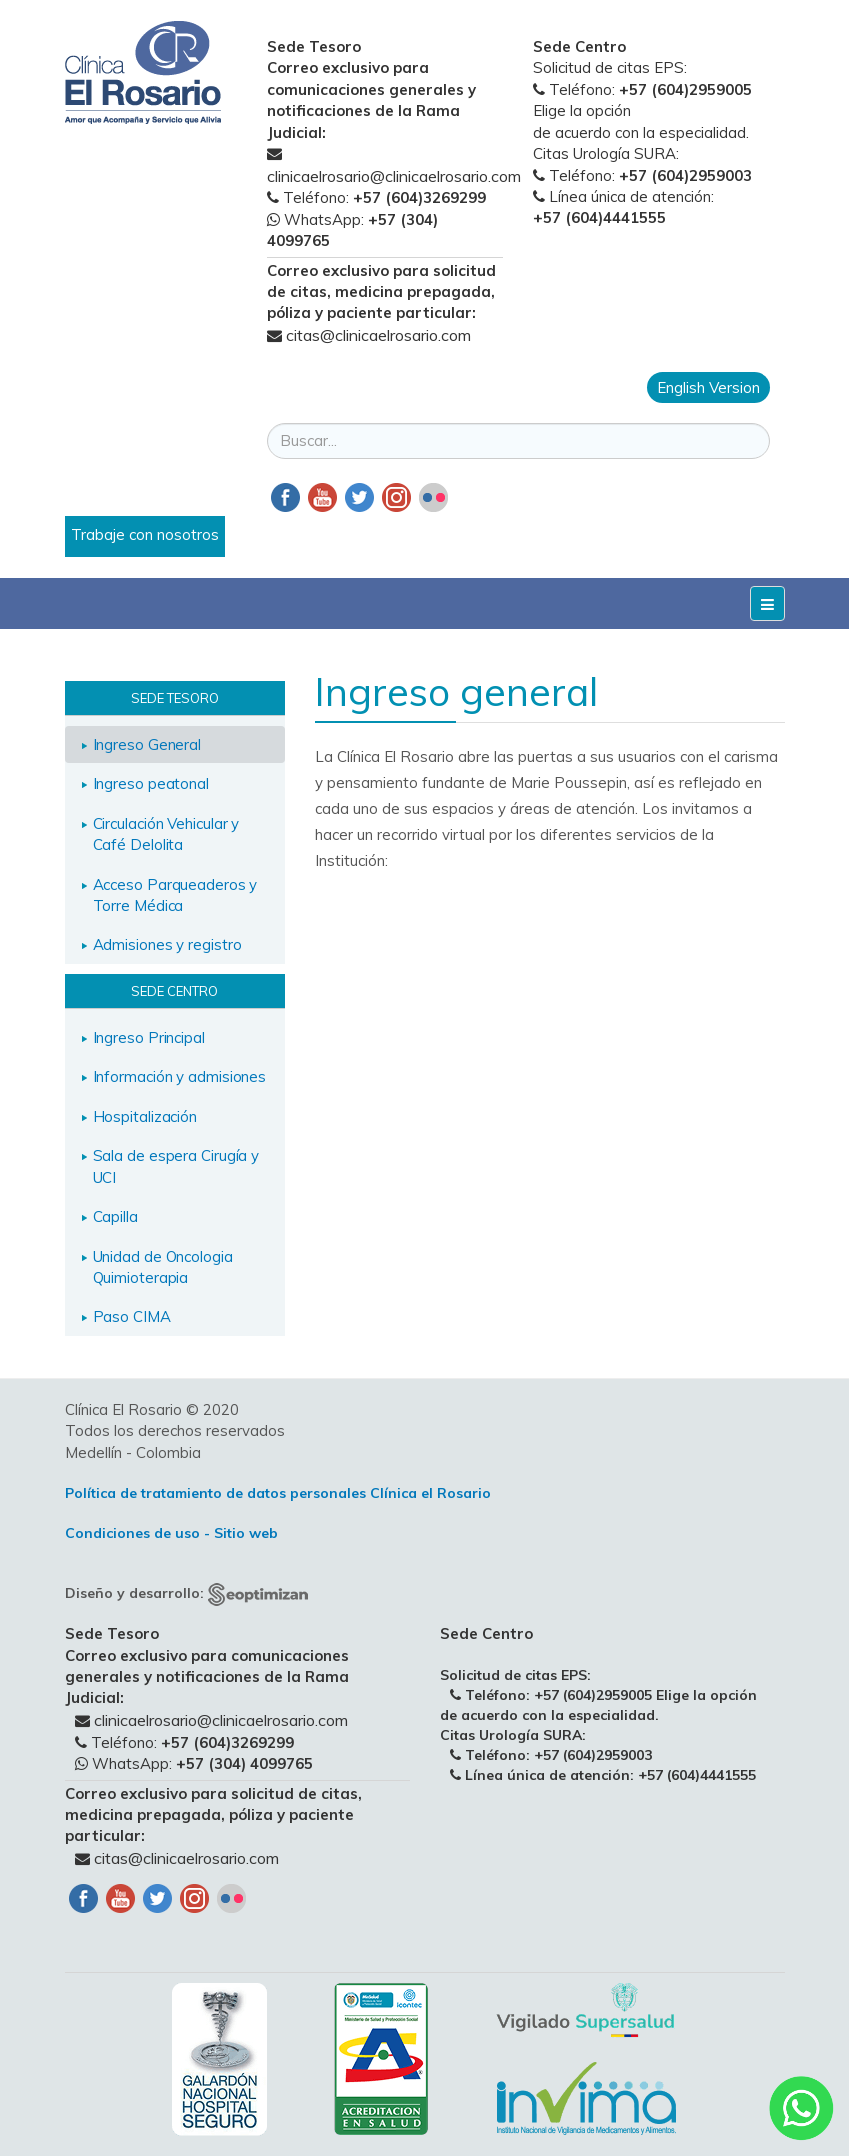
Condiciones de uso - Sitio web (171, 1533)
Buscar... (267, 403)
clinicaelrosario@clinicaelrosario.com (394, 176)
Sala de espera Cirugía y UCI (176, 1166)
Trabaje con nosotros (145, 534)
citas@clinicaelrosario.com (378, 335)
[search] (518, 440)
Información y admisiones (180, 1076)
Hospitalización (145, 1116)
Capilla (115, 1216)
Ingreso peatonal (151, 783)
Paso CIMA (132, 1316)
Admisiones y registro (167, 944)
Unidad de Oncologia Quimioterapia (163, 1267)
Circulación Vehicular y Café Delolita (166, 834)
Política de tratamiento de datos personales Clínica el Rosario (278, 1493)
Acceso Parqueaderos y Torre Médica (175, 895)
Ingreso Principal (149, 1037)
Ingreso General (147, 744)
